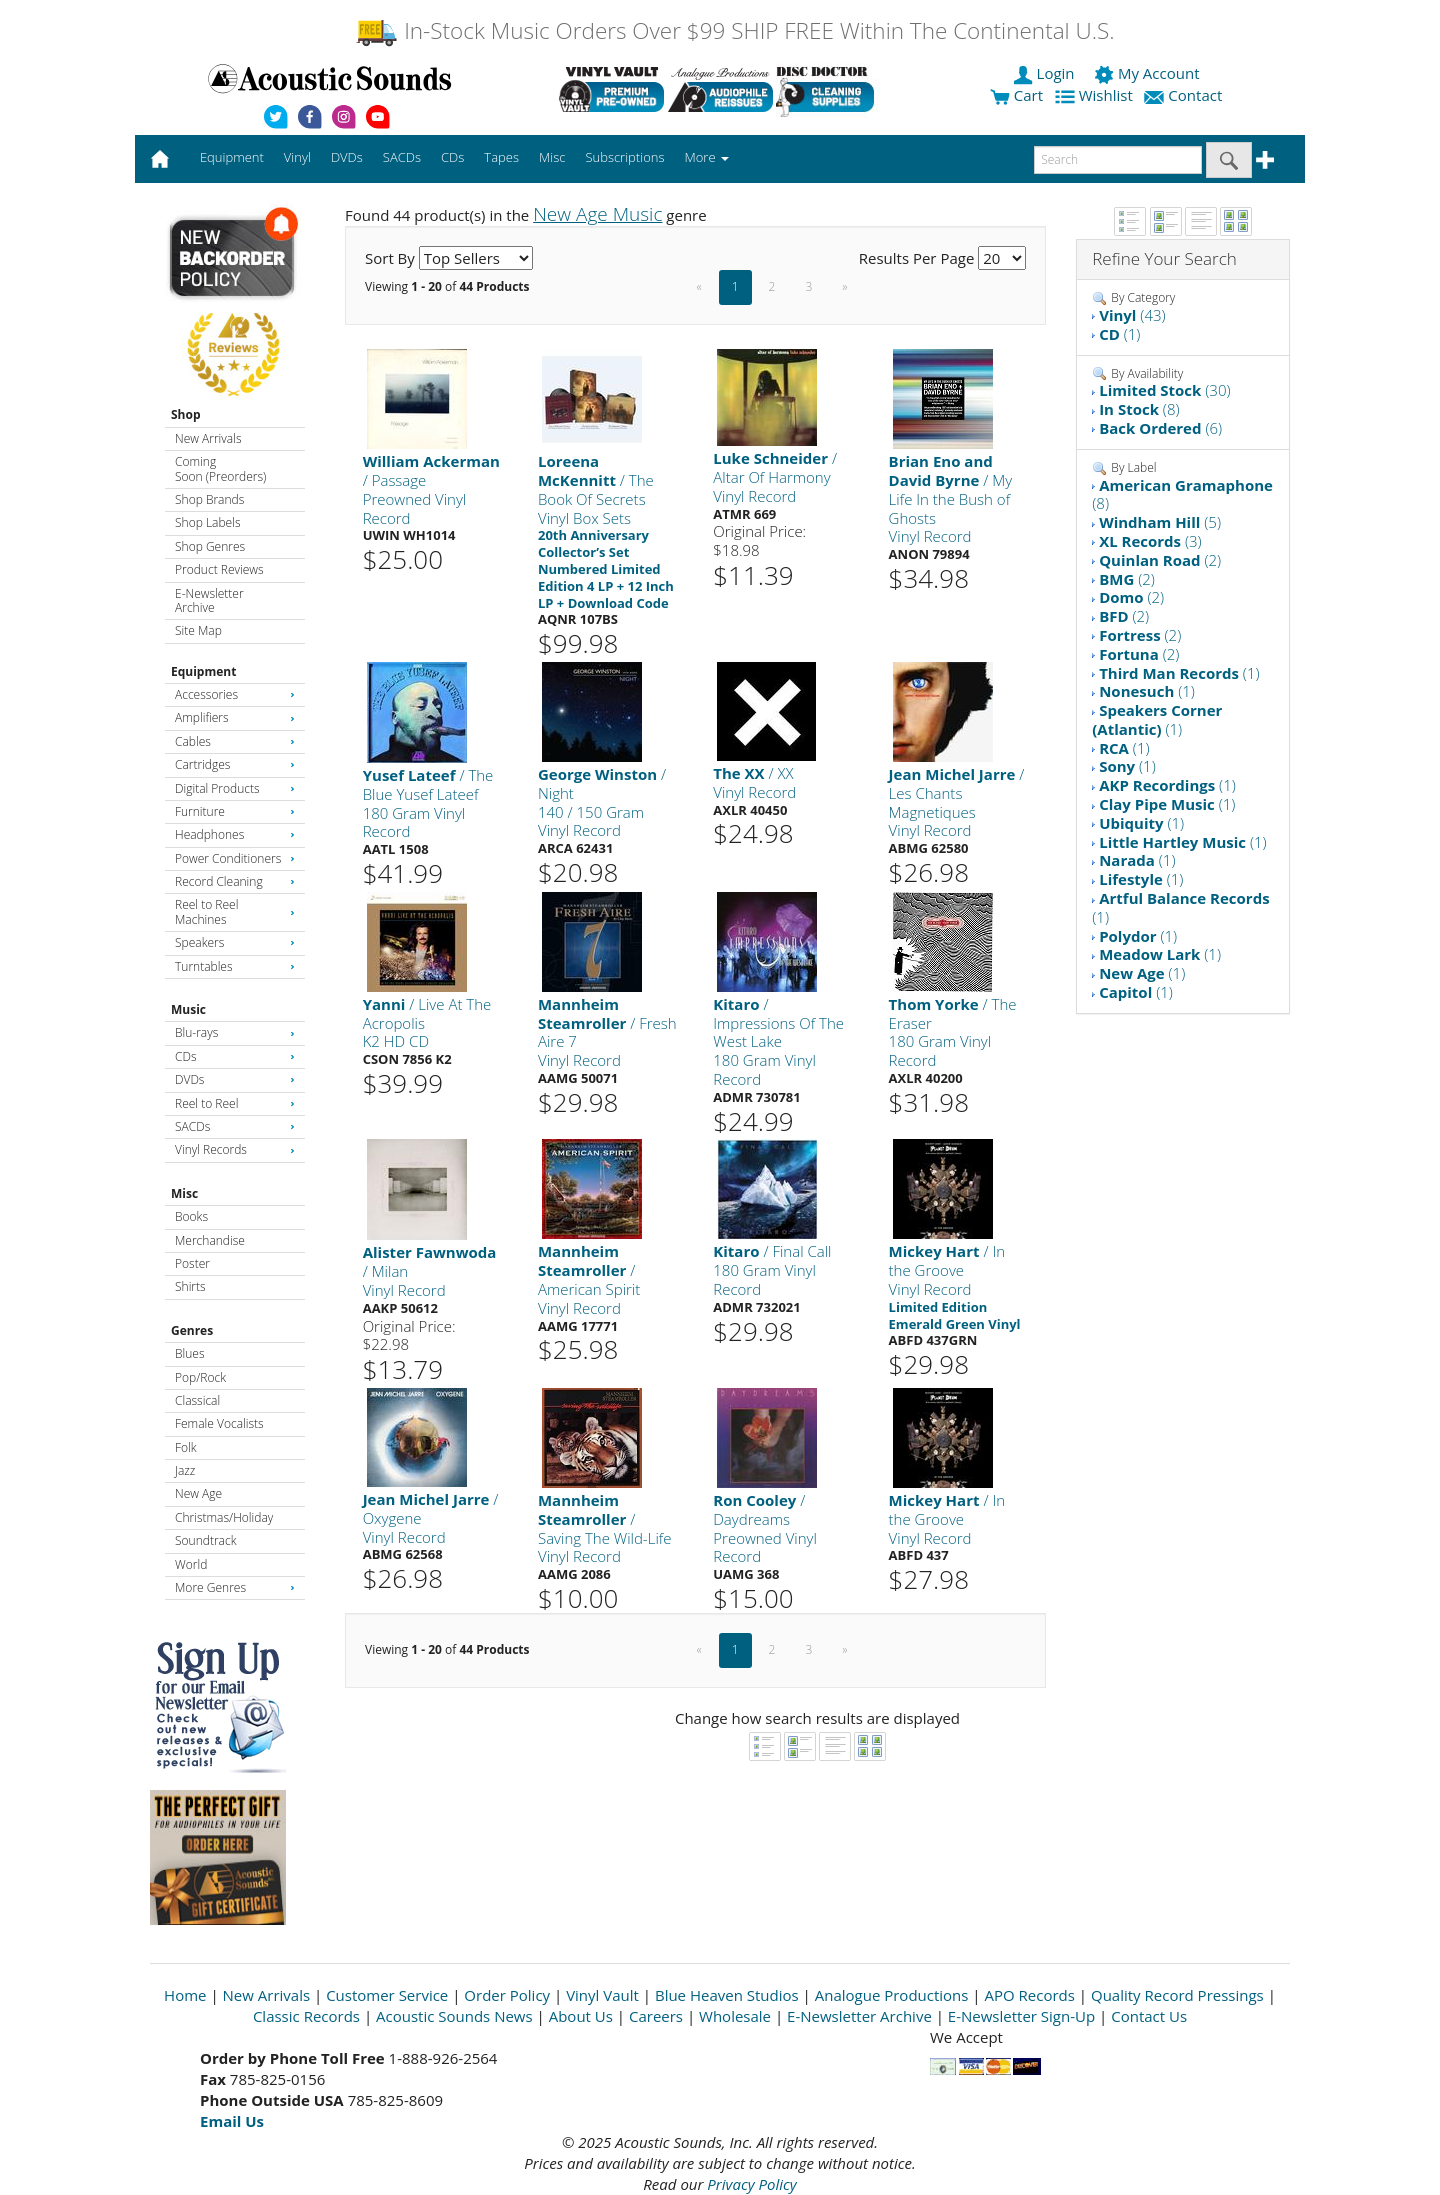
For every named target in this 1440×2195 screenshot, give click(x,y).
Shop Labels (207, 522)
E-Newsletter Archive (209, 600)
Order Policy (507, 1995)
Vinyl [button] (297, 157)
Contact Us (1149, 2016)
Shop (186, 414)
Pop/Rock (200, 1377)
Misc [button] (552, 157)
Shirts (190, 1286)
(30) (1164, 390)
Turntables (235, 966)
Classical (197, 1400)
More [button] (707, 157)
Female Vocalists (219, 1423)
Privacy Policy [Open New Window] (751, 2184)
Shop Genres (210, 546)
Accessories (235, 694)
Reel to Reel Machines (235, 911)
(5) (1160, 522)
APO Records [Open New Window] (1030, 1995)
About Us (581, 2016)
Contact (1185, 95)
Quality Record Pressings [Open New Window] (1177, 1995)
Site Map (198, 630)
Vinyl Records (235, 1149)
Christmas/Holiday (224, 1517)
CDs (235, 1056)
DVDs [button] (347, 157)
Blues (190, 1353)
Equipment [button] (232, 157)
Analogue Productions (892, 1995)
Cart (1016, 95)
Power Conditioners (235, 858)
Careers (656, 2016)
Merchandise (210, 1240)
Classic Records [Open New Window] (306, 2016)
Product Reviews (219, 569)
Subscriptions (624, 157)
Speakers (235, 942)
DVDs (235, 1079)
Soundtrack (205, 1540)
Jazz (185, 1470)
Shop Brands (209, 499)
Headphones (235, 834)
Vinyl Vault (602, 1995)
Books (191, 1216)
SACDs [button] (402, 157)
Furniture (235, 811)
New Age (198, 1493)
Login (1046, 73)
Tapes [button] (501, 157)
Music (188, 1009)
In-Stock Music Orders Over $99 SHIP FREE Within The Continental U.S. (734, 30)
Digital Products (235, 788)
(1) (1119, 334)
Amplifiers (235, 717)
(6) (1160, 428)
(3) (1150, 541)
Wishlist (1096, 95)
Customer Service (387, 1995)
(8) (1139, 409)
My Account (1148, 73)
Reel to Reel (235, 1103)
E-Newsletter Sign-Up (1021, 2016)
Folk (186, 1447)
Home (185, 1995)
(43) (1132, 315)
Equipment (203, 671)
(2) (1160, 560)
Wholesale (735, 2016)
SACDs (235, 1126)
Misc (184, 1193)
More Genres (235, 1587)
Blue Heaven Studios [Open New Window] (727, 1995)
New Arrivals (208, 438)
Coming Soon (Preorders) (220, 468)
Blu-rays (235, 1032)
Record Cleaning (235, 881)
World (191, 1564)
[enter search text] (1118, 160)
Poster (192, 1263)
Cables (235, 741)
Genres (192, 1330)
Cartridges (235, 764)
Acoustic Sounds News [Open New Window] (454, 2016)
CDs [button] (452, 157)
